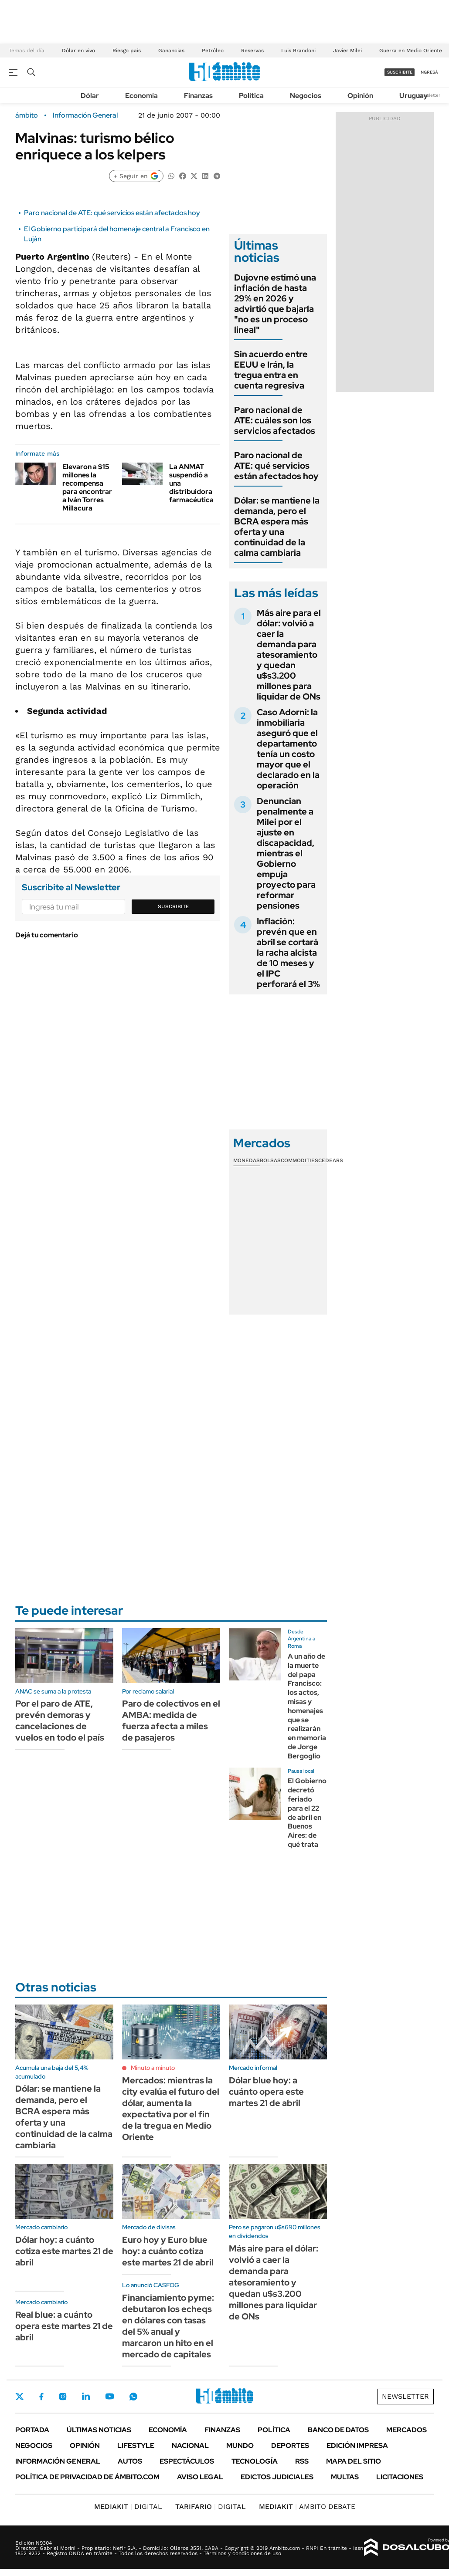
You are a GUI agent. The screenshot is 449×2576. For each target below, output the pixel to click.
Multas (345, 2476)
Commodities (299, 1160)
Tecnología (254, 2461)
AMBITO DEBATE (307, 2506)
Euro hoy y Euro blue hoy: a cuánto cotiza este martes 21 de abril (168, 2251)
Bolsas (270, 1160)
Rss (302, 2461)
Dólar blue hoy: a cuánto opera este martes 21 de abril (266, 2092)
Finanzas (198, 95)
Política (251, 95)
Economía (141, 95)
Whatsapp (133, 2396)
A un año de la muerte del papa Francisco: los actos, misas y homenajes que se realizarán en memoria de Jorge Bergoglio (307, 1706)
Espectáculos (187, 2461)
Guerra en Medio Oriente (410, 50)
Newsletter (429, 95)
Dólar (90, 95)
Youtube (109, 2396)
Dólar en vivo (78, 50)
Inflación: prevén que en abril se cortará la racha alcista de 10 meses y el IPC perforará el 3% (288, 953)
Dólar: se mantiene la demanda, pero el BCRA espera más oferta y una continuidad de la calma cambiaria (277, 526)
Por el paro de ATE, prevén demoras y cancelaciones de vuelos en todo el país (59, 1720)
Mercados (406, 2429)
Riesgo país (126, 50)
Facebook (41, 2396)
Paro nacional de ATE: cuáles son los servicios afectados (274, 420)
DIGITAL (128, 2506)
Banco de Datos (338, 2429)
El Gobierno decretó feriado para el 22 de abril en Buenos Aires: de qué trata (307, 1812)
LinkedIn (86, 2396)
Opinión (360, 95)
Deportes (290, 2445)
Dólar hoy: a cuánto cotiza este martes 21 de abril (64, 2251)
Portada (32, 2429)
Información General (85, 115)
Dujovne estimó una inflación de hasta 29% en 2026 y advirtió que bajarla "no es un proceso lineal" (275, 303)
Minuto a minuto (153, 2068)
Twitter (19, 2396)
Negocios (305, 95)
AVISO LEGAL (200, 2476)
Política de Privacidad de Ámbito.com (87, 2476)
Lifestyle (135, 2445)
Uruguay (413, 95)
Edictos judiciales (277, 2476)
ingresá (428, 72)
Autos (130, 2461)
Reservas (252, 50)
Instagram (63, 2396)
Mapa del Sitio (353, 2461)
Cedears (330, 1160)
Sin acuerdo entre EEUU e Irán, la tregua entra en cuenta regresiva (271, 369)
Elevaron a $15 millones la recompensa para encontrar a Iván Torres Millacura (87, 487)
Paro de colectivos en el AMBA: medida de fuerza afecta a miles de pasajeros (171, 1720)
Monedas (246, 1160)
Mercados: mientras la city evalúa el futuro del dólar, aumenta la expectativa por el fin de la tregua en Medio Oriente (170, 2109)
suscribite (399, 72)
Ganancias (171, 50)
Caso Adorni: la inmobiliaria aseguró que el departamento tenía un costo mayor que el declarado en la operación (288, 749)
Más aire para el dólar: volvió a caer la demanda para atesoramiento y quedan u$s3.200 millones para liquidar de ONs (289, 654)
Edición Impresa (357, 2445)
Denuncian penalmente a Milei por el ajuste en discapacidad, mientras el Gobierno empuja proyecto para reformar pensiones (286, 853)
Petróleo (213, 50)
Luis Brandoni (298, 50)
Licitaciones (399, 2476)
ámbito (26, 115)
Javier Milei (347, 50)
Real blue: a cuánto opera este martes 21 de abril (64, 2326)
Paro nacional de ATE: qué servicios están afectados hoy (112, 212)
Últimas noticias (99, 2429)
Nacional (190, 2445)
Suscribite (173, 906)
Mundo (240, 2445)
